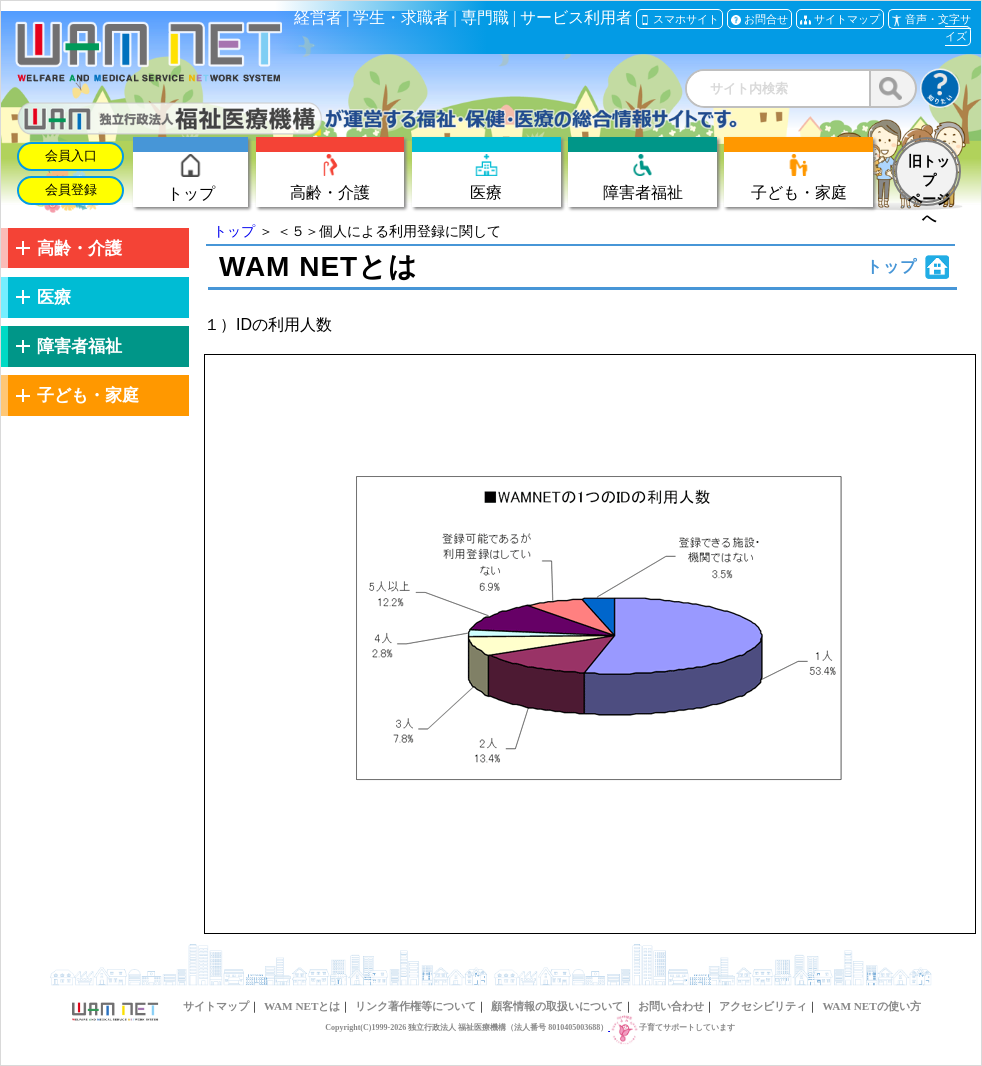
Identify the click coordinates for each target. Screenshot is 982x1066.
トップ (234, 231)
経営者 (318, 17)
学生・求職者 (401, 17)
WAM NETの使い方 (871, 1006)
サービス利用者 (576, 17)
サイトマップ (216, 1006)
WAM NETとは (302, 1006)
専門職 (485, 17)
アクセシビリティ (763, 1006)
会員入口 (71, 156)
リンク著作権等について (415, 1006)
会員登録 (71, 190)
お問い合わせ (671, 1006)
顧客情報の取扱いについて (557, 1006)
